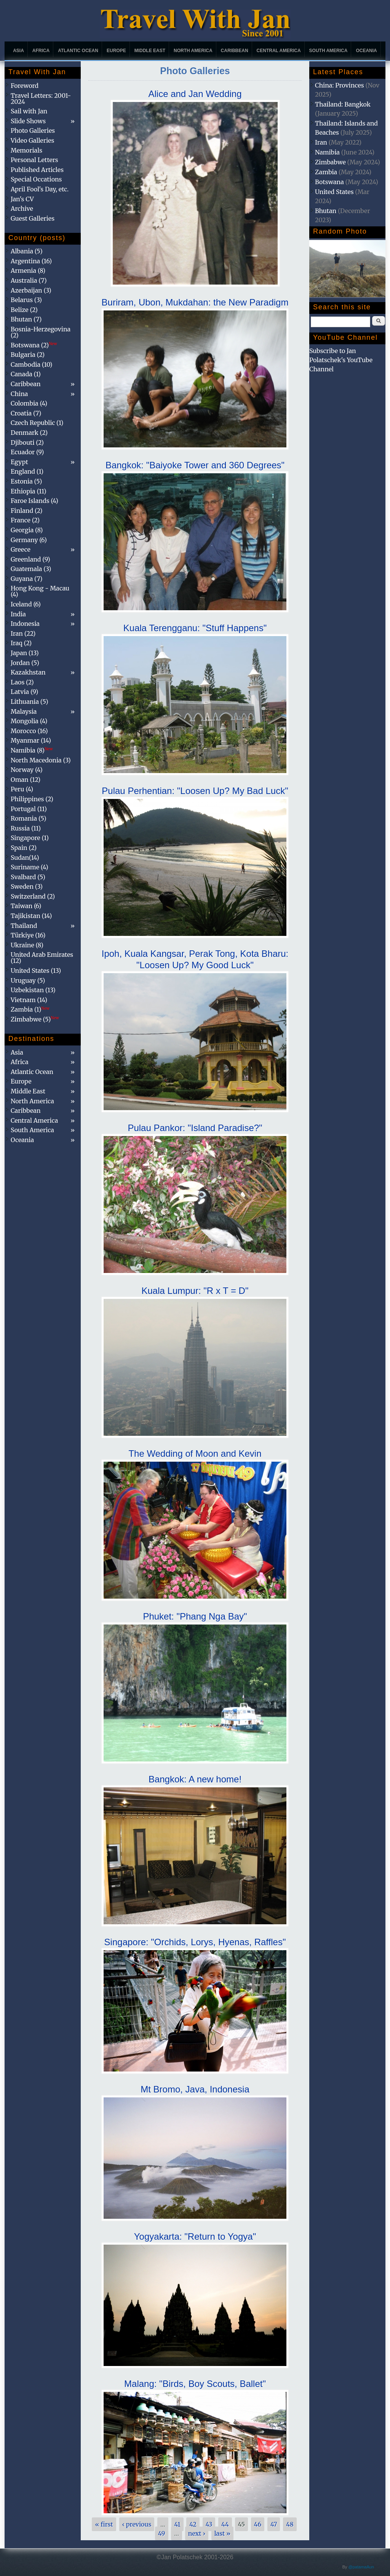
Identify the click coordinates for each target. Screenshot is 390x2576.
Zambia (326, 172)
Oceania (366, 50)
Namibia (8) (32, 750)
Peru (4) (22, 789)
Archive (22, 208)
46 (257, 2524)
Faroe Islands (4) (34, 500)
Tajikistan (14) (31, 916)
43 (209, 2524)
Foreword (24, 85)
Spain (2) (24, 847)
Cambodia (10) (31, 364)
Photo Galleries (33, 130)
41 (177, 2524)
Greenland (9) (30, 559)
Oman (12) (25, 779)
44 (225, 2524)
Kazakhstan (28, 672)
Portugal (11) (29, 809)
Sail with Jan (29, 111)
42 (193, 2524)
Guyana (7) (26, 578)
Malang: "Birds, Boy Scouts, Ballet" (195, 2384)
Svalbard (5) (28, 877)
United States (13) (36, 970)
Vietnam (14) (29, 1000)
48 (289, 2524)
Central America (279, 50)
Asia (18, 50)
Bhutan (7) (26, 319)
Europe (116, 50)
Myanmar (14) (31, 740)
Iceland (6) (26, 604)
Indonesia (25, 623)
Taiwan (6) (26, 906)
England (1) (27, 471)
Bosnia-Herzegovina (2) (40, 332)
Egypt (19, 462)
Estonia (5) (26, 481)
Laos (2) (22, 682)
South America (328, 50)
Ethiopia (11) (28, 491)
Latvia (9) (24, 691)
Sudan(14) (25, 857)
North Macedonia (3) (41, 760)
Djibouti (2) (27, 442)
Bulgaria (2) (28, 354)
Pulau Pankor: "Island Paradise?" (195, 1128)
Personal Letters (34, 160)
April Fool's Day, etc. (40, 189)
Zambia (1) (30, 1009)
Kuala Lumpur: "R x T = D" (195, 1291)
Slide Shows (28, 121)
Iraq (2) (21, 643)
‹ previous (137, 2524)
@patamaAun (361, 2567)
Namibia (327, 152)
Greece (20, 549)
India (18, 614)
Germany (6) (29, 540)
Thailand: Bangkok (343, 104)
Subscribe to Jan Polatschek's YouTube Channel (340, 360)
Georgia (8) (27, 530)
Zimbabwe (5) (35, 1019)
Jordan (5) (25, 663)
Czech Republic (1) (37, 422)
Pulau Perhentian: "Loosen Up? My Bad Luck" (195, 791)
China (19, 394)
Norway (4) (27, 769)
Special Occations (36, 179)
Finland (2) (26, 510)
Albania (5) (27, 251)
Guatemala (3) (31, 569)
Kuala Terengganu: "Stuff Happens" (195, 628)
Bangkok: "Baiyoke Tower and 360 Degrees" (195, 465)
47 (273, 2524)
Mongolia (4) (29, 721)
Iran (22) (23, 633)
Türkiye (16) (28, 935)
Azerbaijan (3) (31, 290)
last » (222, 2533)
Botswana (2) (34, 345)
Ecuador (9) (27, 452)
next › (196, 2533)
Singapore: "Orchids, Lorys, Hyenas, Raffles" (195, 1942)
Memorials (26, 150)
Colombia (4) (29, 403)
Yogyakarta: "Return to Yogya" (195, 2236)
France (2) (25, 520)
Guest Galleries (32, 218)
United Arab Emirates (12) (42, 957)
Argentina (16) (31, 261)
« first (104, 2524)
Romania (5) (28, 818)
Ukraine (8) (27, 945)
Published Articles (37, 169)
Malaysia (24, 711)
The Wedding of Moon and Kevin (194, 1453)
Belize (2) (24, 309)
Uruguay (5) (28, 980)
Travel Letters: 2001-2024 (41, 98)
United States (334, 192)
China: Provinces (339, 85)
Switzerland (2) (33, 896)
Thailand (24, 925)
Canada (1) (26, 374)
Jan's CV (22, 199)
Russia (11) (26, 828)
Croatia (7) (26, 413)
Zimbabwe (330, 162)
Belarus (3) (26, 300)
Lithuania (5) (29, 701)
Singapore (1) (30, 838)
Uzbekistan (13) (33, 990)
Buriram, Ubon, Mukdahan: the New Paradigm (195, 302)
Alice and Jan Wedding (194, 94)
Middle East (149, 50)
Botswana (329, 182)
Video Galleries (32, 140)
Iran (321, 142)
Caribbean (234, 50)
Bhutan (325, 211)
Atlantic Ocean (78, 50)
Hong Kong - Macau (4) (40, 591)
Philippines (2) (32, 799)
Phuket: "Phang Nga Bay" (195, 1616)
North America (193, 50)
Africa (41, 50)
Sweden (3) (27, 886)
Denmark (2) (29, 432)
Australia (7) (29, 280)
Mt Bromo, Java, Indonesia (195, 2089)
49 (161, 2533)
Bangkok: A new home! (195, 1779)
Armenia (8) (28, 270)
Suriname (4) (29, 867)
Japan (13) (25, 653)
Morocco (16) (29, 731)
